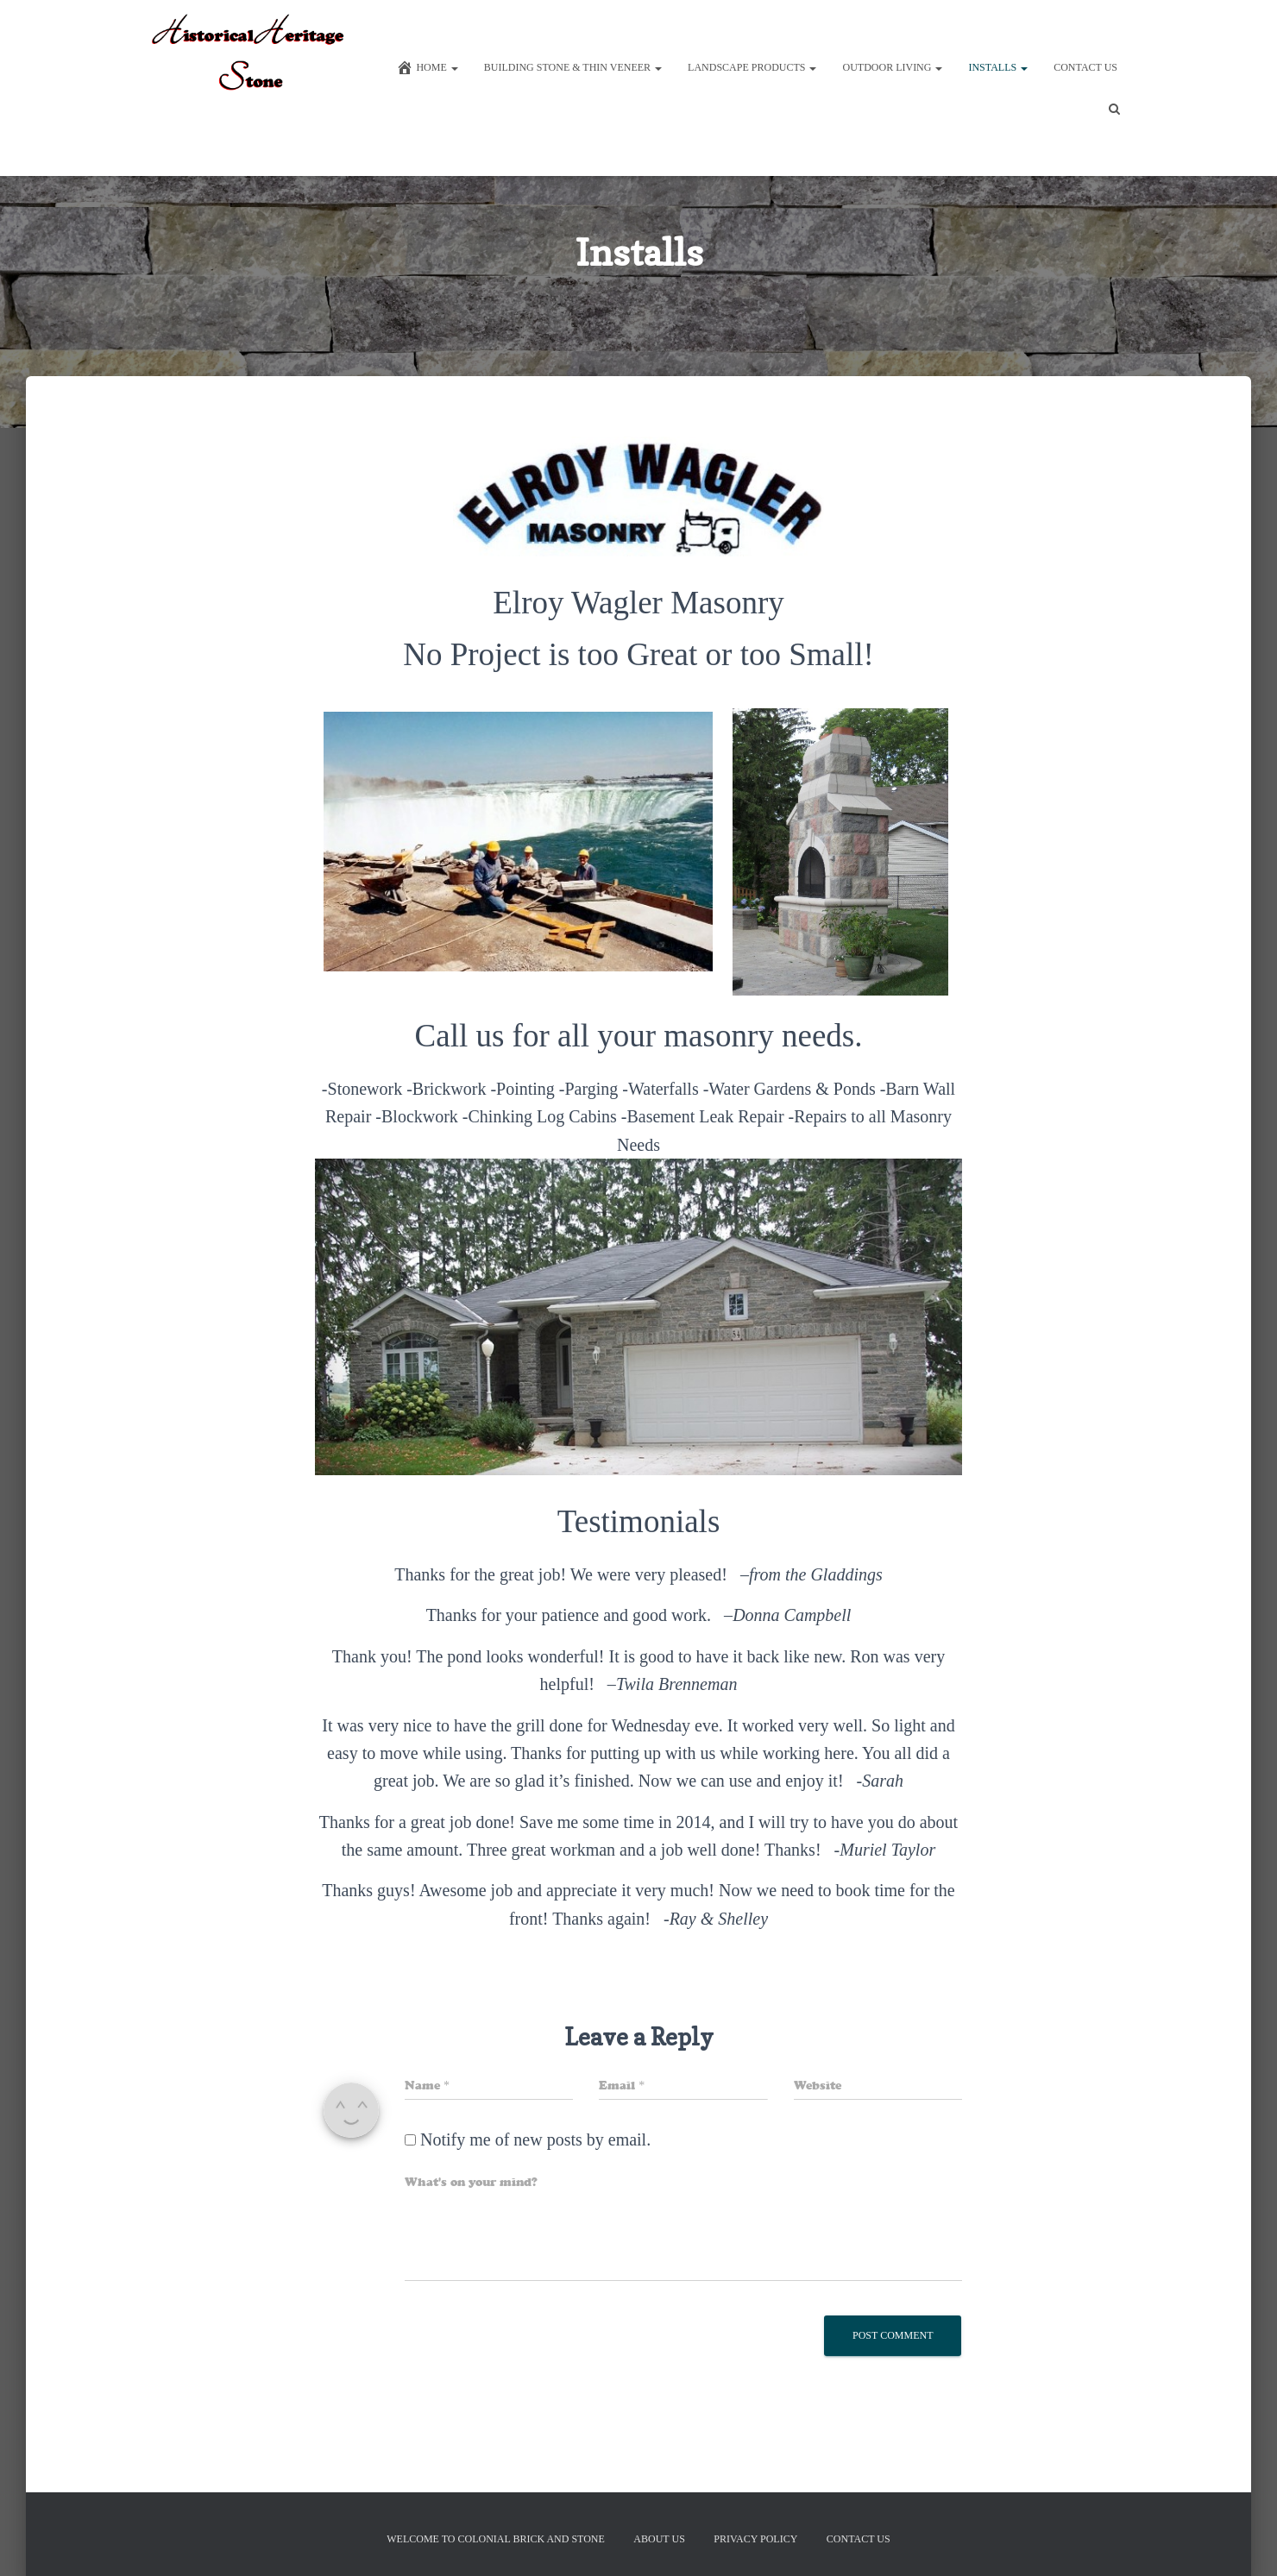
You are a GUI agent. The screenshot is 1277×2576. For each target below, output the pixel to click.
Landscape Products (752, 74)
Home (426, 74)
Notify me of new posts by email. (535, 2199)
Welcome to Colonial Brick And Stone (496, 2539)
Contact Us (1085, 74)
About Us (658, 2539)
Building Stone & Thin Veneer (573, 74)
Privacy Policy (755, 2539)
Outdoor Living (892, 74)
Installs (998, 74)
